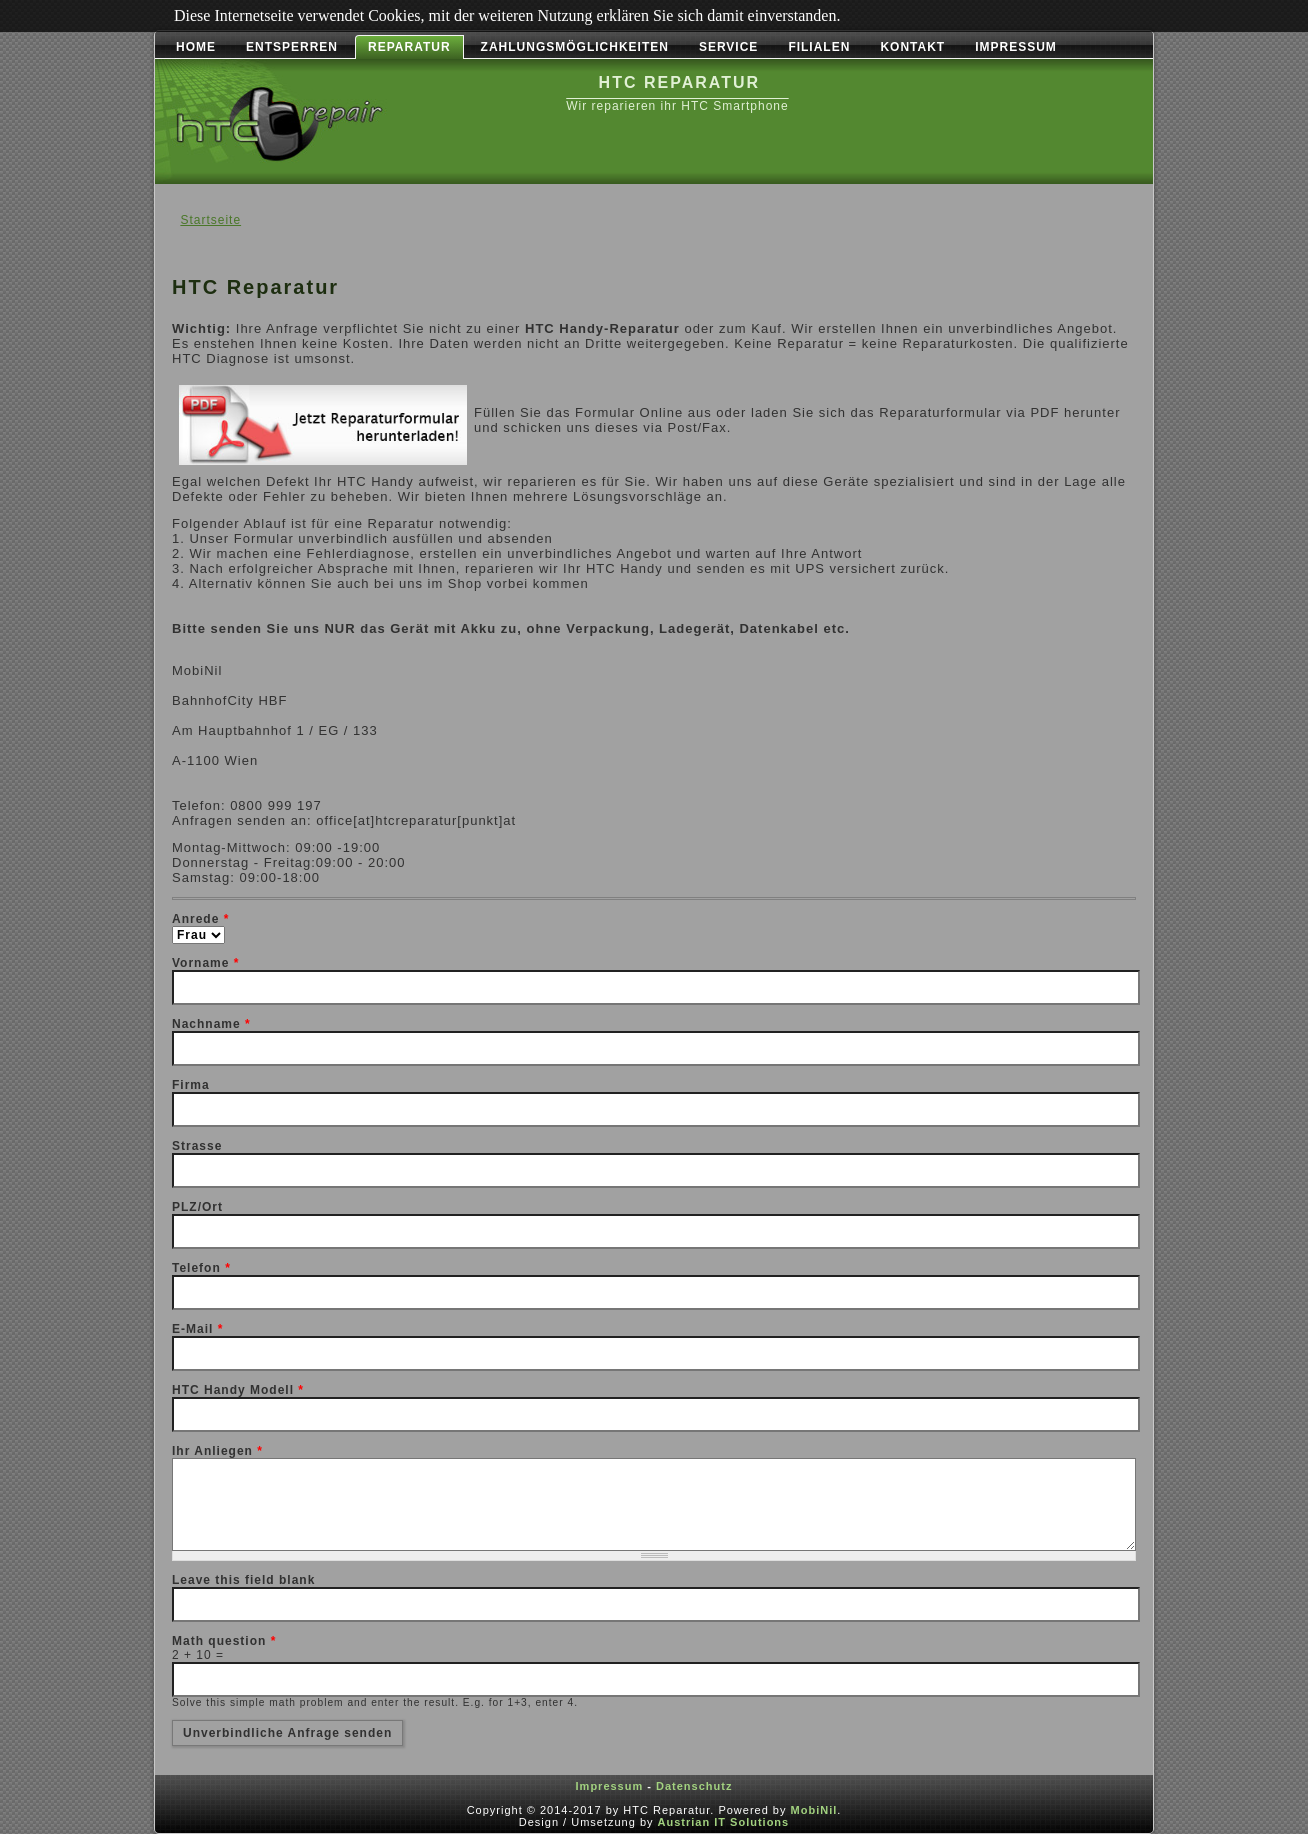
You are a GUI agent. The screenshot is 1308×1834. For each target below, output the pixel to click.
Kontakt (912, 47)
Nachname (211, 1024)
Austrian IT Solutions (724, 1822)
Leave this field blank (243, 1580)
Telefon (201, 1268)
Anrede (200, 919)
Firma (191, 1085)
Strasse (197, 1146)
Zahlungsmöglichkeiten (575, 47)
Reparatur (409, 47)
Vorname (205, 963)
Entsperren (292, 47)
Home (196, 47)
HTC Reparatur (679, 82)
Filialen (819, 47)
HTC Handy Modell (238, 1390)
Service (728, 47)
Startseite (210, 220)
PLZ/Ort (197, 1207)
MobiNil (814, 1810)
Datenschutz (694, 1786)
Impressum (1016, 47)
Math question (224, 1641)
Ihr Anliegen (217, 1451)
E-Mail (197, 1329)
